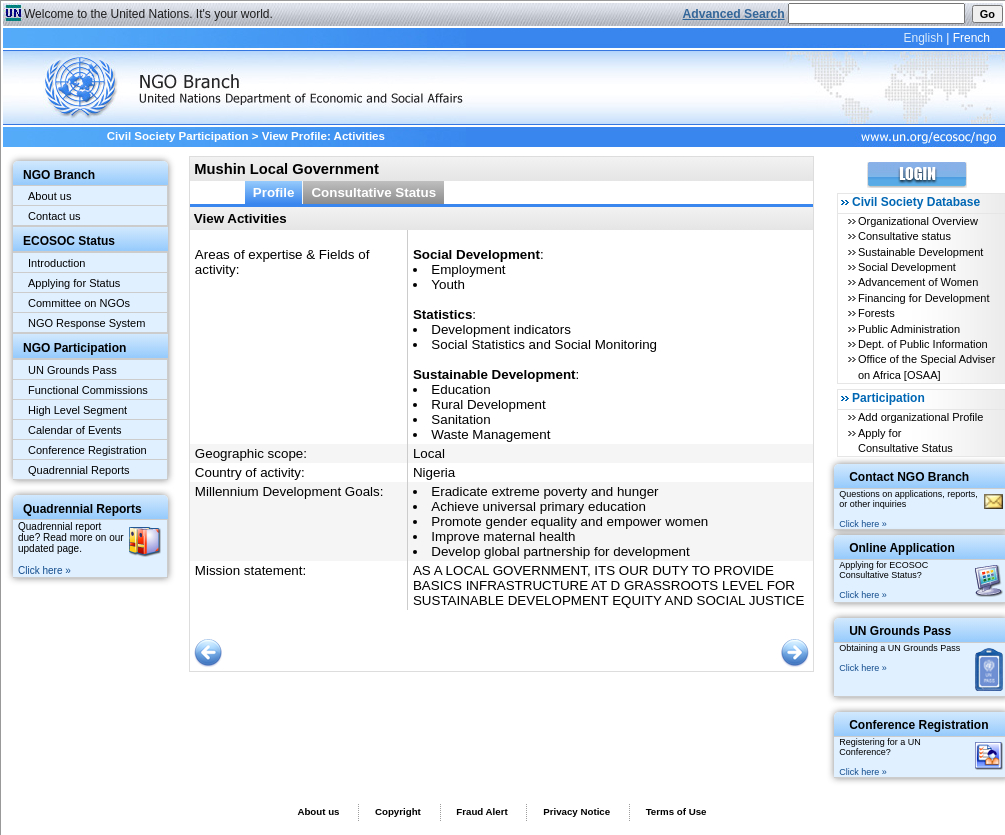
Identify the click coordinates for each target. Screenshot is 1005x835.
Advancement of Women (918, 282)
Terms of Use (676, 811)
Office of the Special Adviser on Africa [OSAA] (926, 366)
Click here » (44, 570)
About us (49, 196)
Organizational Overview (918, 221)
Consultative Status (373, 192)
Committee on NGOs (79, 303)
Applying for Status (74, 283)
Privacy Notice (576, 811)
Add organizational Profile (920, 417)
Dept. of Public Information (923, 344)
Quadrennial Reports (79, 470)
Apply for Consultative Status (905, 440)
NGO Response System (86, 323)
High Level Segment (77, 410)
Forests (876, 313)
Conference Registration (87, 450)
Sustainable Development (920, 252)
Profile (274, 192)
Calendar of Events (75, 430)
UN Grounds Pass (72, 370)
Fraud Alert (481, 811)
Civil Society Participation (178, 136)
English (922, 38)
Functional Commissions (88, 390)
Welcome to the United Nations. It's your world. (148, 14)
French (971, 38)
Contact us (54, 216)
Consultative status (904, 236)
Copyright (398, 811)
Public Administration (909, 329)
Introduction (56, 263)
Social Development (907, 267)
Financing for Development (923, 298)
